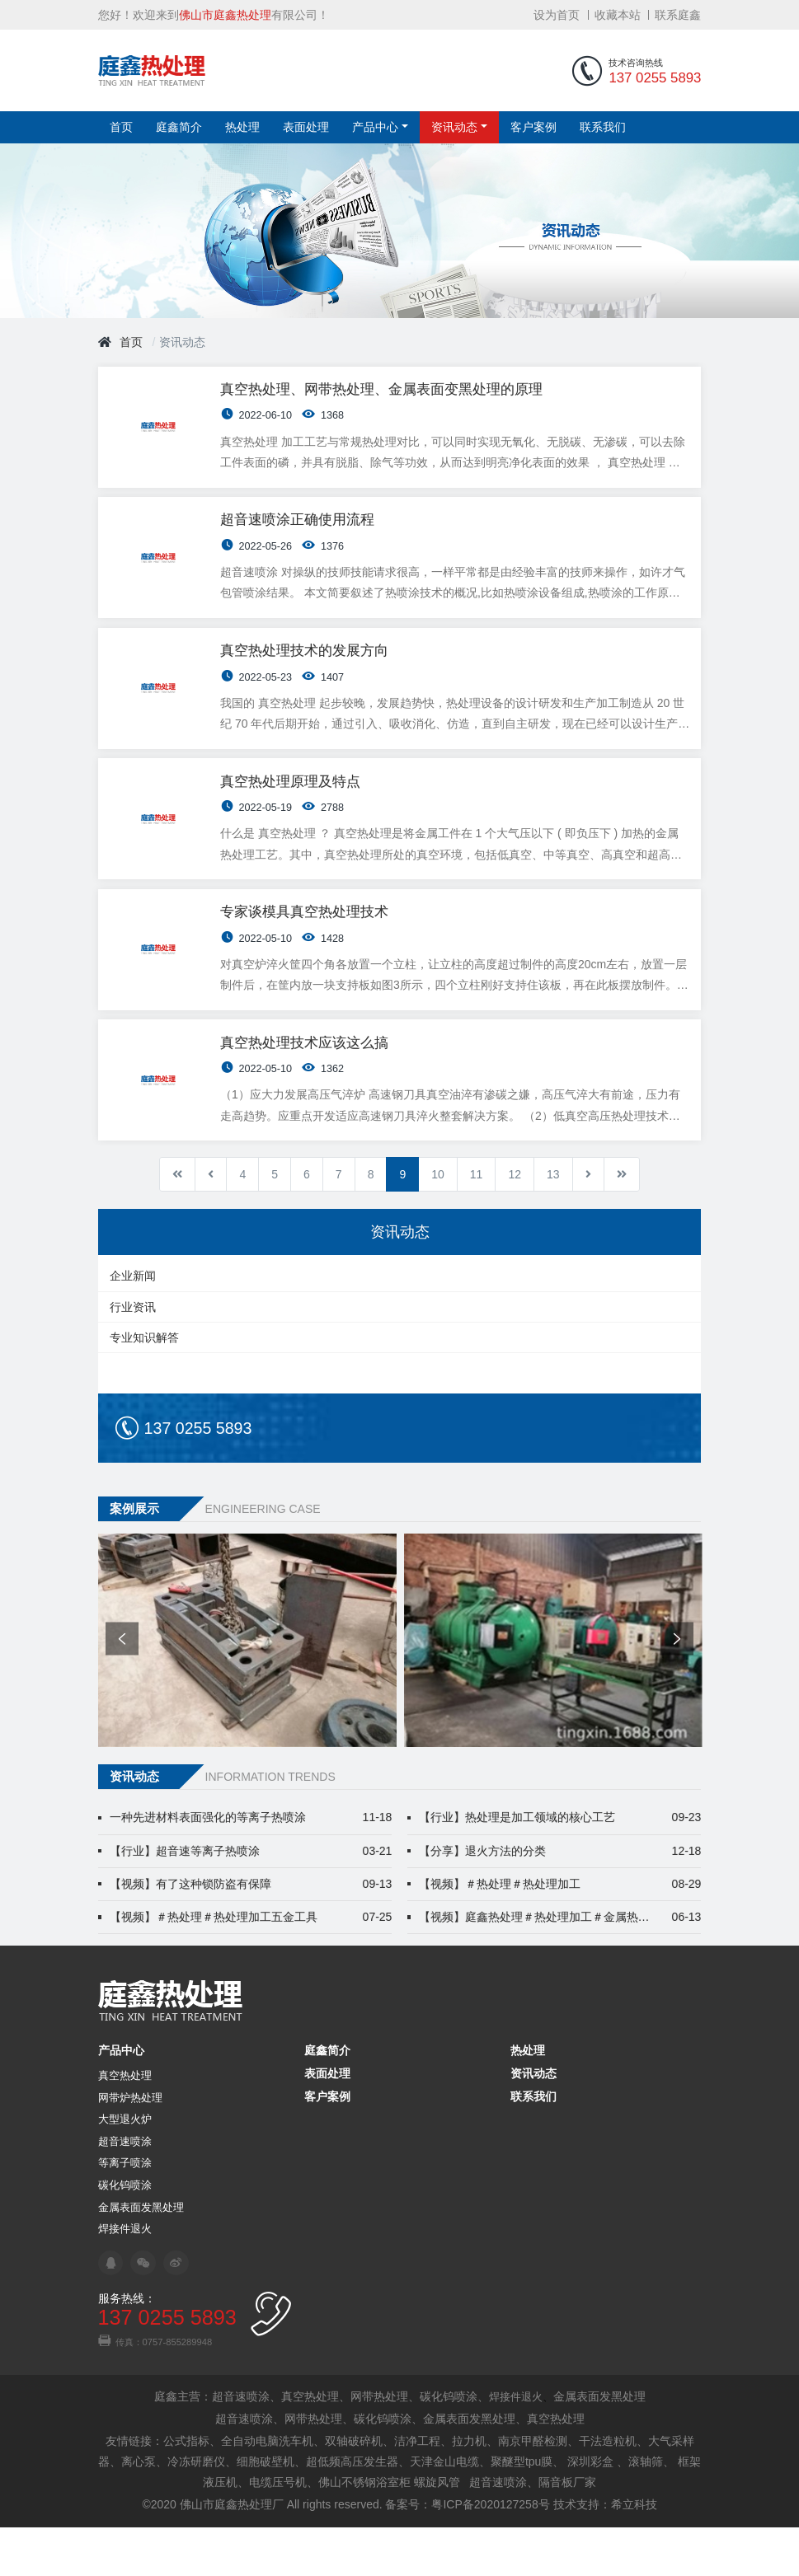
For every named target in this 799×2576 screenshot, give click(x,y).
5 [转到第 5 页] (274, 1222)
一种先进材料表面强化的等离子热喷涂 (251, 1866)
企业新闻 (133, 1324)
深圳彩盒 (590, 2509)
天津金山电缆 (444, 2509)
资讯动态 (454, 129)
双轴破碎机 (354, 2488)
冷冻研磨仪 (196, 2509)
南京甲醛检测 (532, 2488)
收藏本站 (618, 14)
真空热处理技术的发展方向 (307, 673)
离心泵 (138, 2509)
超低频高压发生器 (352, 2509)
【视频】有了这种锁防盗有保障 (251, 1932)
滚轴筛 (645, 2509)
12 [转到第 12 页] (514, 1222)
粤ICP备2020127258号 (490, 2552)
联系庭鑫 (678, 14)
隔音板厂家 (567, 2530)
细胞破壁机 (265, 2509)
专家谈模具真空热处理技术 (307, 949)
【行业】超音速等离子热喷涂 (251, 1899)
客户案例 (533, 129)
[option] (247, 1689)
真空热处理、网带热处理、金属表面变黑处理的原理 (384, 396)
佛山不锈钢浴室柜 (364, 2530)
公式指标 (186, 2488)
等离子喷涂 (125, 2212)
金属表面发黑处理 (141, 2255)
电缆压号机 (278, 2530)
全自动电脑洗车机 (267, 2488)
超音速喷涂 (125, 2190)
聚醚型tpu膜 (521, 2509)
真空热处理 (125, 2124)
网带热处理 (379, 2445)
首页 (121, 129)
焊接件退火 (125, 2277)
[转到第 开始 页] (177, 1223)
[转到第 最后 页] (622, 1223)
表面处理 (306, 129)
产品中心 (375, 129)
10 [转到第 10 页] (437, 1222)
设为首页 (556, 14)
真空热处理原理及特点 (293, 810)
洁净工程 (417, 2488)
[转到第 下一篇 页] (588, 1223)
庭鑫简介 (179, 129)
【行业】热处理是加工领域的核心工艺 (560, 1866)
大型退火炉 (125, 2168)
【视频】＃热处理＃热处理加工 (560, 1932)
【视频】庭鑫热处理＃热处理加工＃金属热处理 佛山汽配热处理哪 (560, 1966)
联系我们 (603, 129)
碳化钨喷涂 (125, 2234)
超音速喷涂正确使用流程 (300, 534)
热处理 (242, 129)
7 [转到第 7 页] (339, 1222)
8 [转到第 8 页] (371, 1222)
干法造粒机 (608, 2488)
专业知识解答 (144, 1386)
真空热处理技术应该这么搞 (307, 1087)
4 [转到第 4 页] (242, 1222)
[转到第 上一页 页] (211, 1223)
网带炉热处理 (130, 2146)
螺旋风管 (437, 2530)
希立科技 (634, 2552)
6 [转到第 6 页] (306, 1222)
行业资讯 (133, 1355)
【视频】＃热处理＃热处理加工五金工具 (251, 1966)
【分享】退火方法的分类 (560, 1899)
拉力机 (469, 2488)
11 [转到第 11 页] (476, 1222)
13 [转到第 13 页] (553, 1222)
